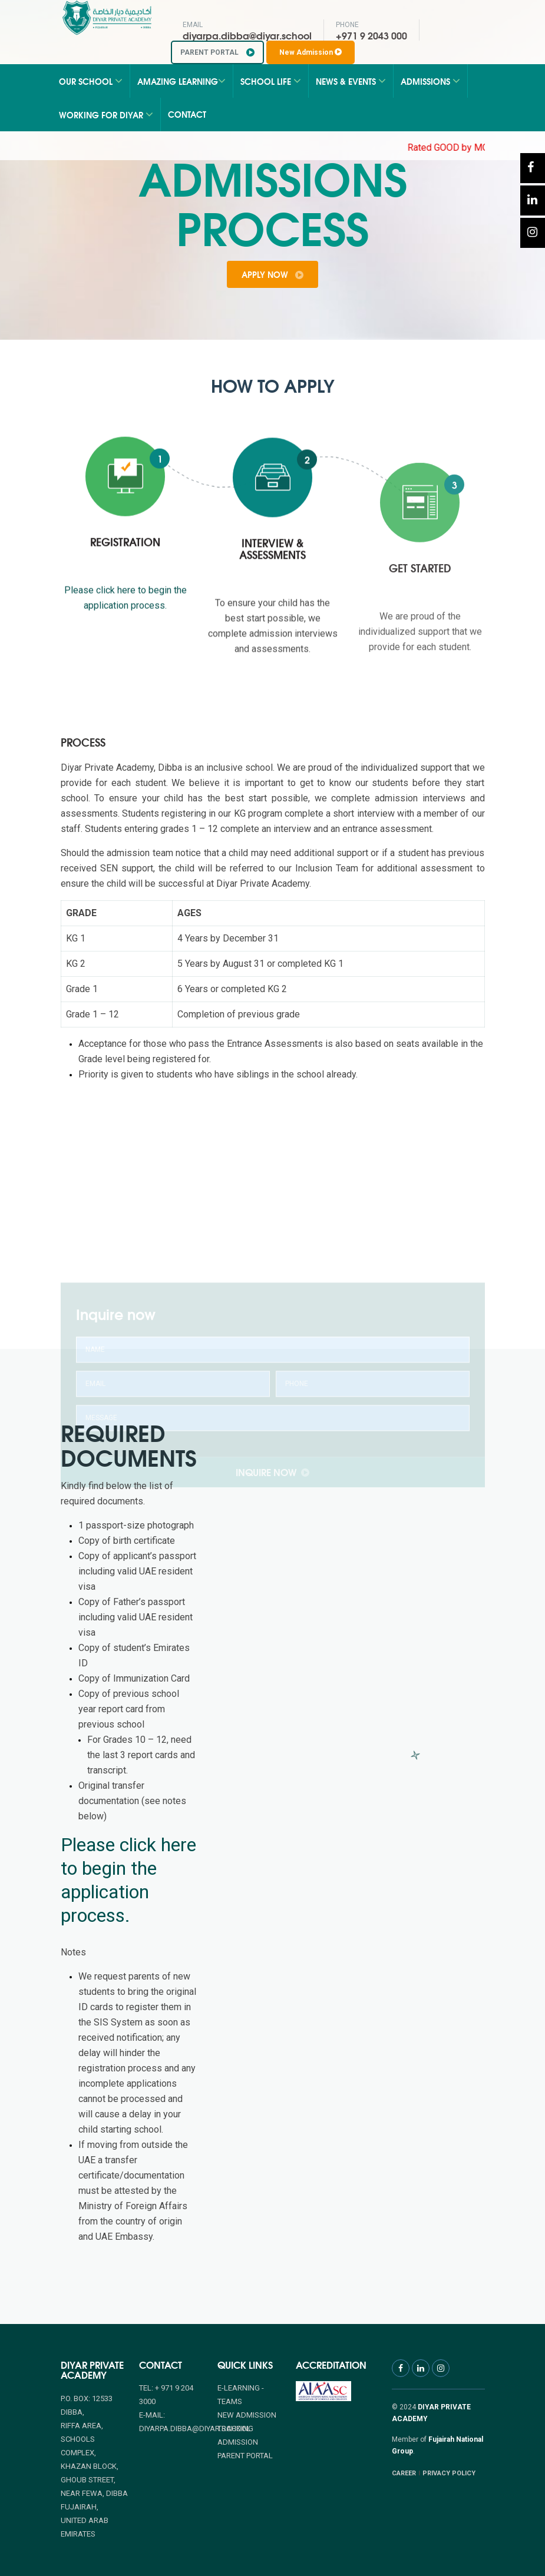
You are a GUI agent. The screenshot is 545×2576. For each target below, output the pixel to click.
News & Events (351, 81)
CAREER (404, 2473)
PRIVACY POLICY (448, 2473)
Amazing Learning (181, 81)
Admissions (430, 81)
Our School (91, 81)
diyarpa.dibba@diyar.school (247, 35)
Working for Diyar (106, 114)
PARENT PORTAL (217, 52)
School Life (270, 81)
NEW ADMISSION (246, 2415)
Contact (187, 114)
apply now (272, 274)
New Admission (310, 52)
